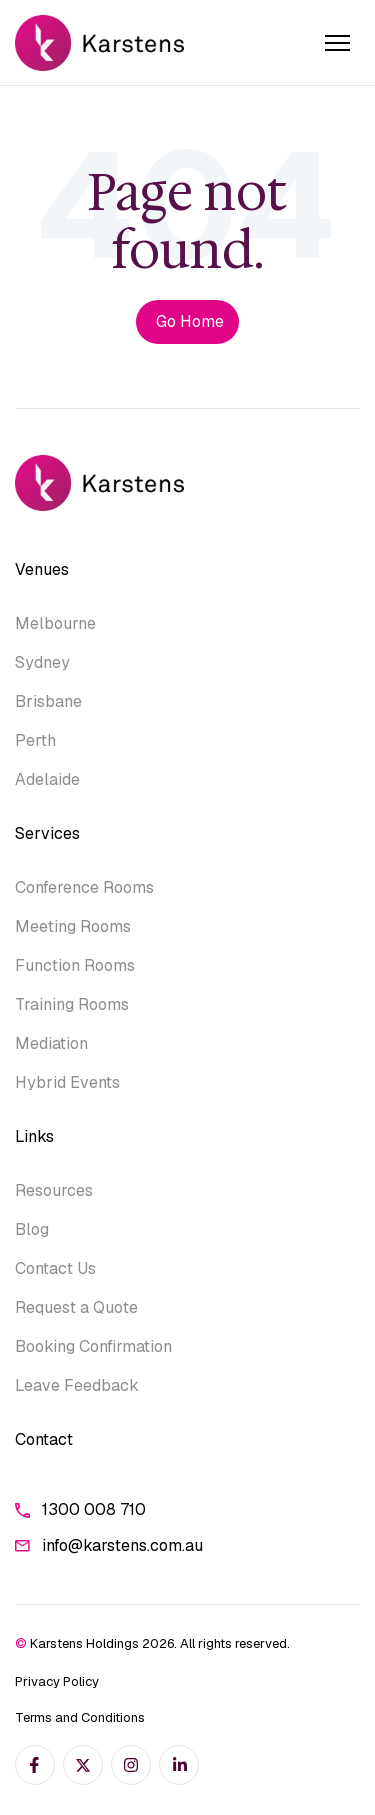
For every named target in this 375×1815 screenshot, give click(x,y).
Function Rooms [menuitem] (75, 965)
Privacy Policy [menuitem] (57, 1681)
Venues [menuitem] (42, 569)
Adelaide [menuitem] (47, 779)
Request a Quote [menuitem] (76, 1307)
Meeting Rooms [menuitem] (73, 926)
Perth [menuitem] (35, 740)
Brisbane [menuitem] (48, 701)
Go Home (190, 321)
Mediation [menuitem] (51, 1043)
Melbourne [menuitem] (55, 623)
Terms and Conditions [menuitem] (80, 1717)
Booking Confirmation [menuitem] (93, 1346)
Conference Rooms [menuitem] (84, 887)
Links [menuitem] (34, 1136)
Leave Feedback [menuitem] (77, 1385)
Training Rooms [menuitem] (72, 1004)
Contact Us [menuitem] (55, 1268)
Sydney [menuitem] (42, 662)
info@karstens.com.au (109, 1546)
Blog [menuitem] (32, 1229)
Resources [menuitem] (54, 1190)
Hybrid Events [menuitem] (67, 1082)
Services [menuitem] (47, 833)
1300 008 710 (80, 1510)
